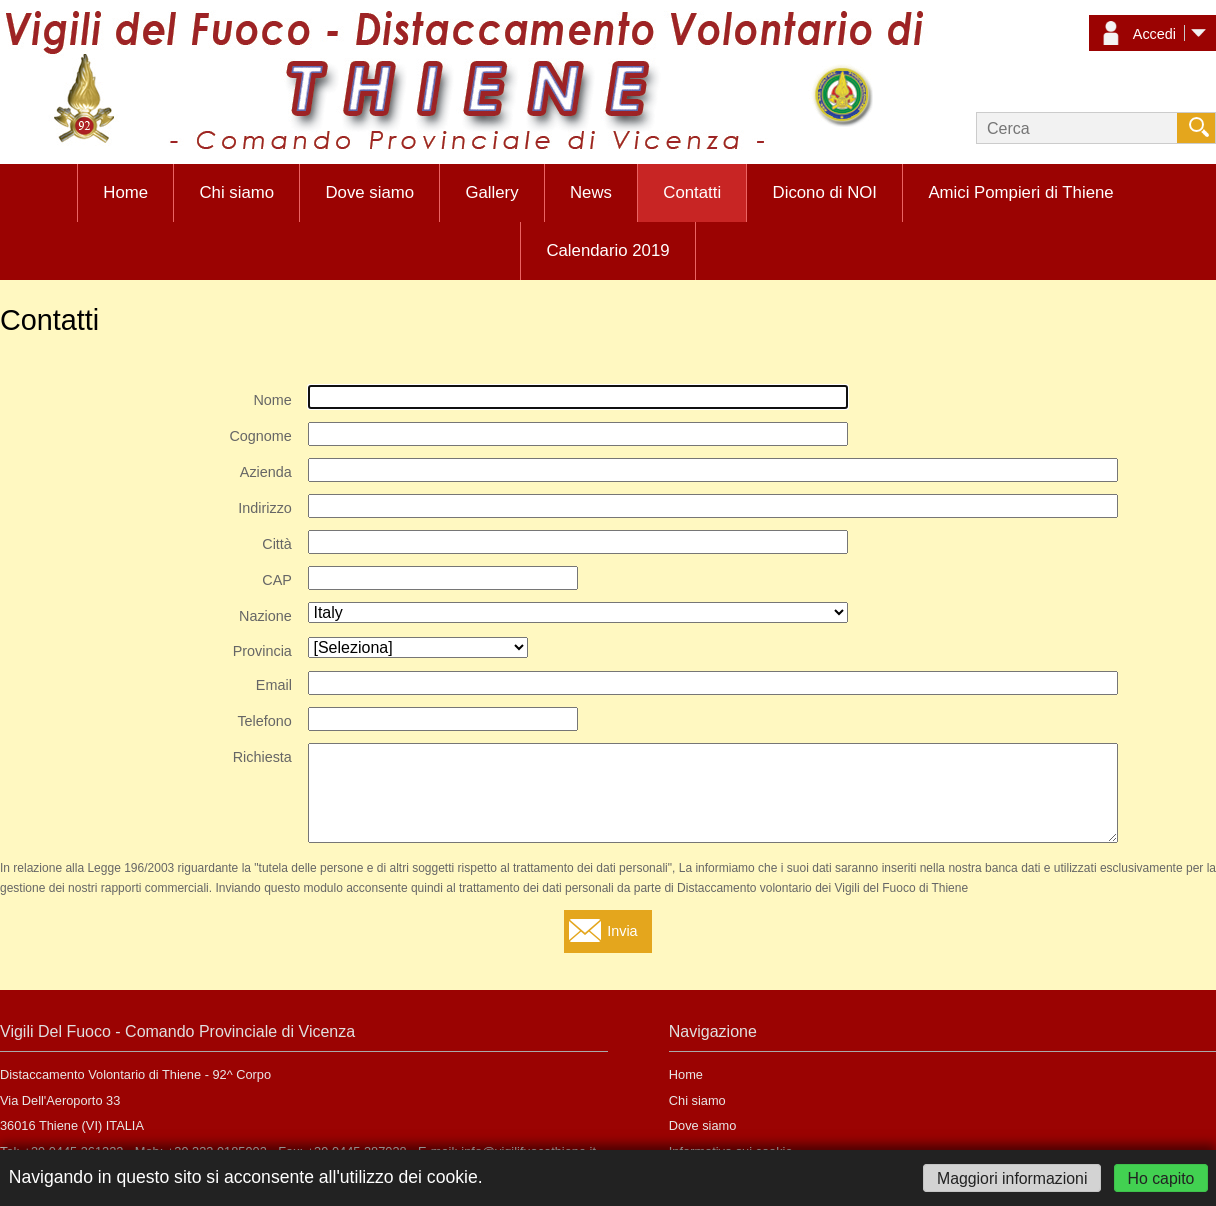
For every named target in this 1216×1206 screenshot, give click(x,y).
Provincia (262, 651)
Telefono (264, 721)
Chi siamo (236, 192)
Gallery (491, 192)
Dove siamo (369, 192)
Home (125, 192)
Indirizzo (265, 508)
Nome (272, 400)
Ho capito (1161, 1177)
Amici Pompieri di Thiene (1020, 192)
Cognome (260, 436)
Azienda (266, 472)
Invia (622, 931)
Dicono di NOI (825, 192)
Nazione (265, 616)
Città (277, 544)
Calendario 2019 (607, 250)
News (591, 192)
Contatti (692, 192)
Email (274, 685)
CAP (277, 580)
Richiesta (262, 757)
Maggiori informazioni (1012, 1177)
